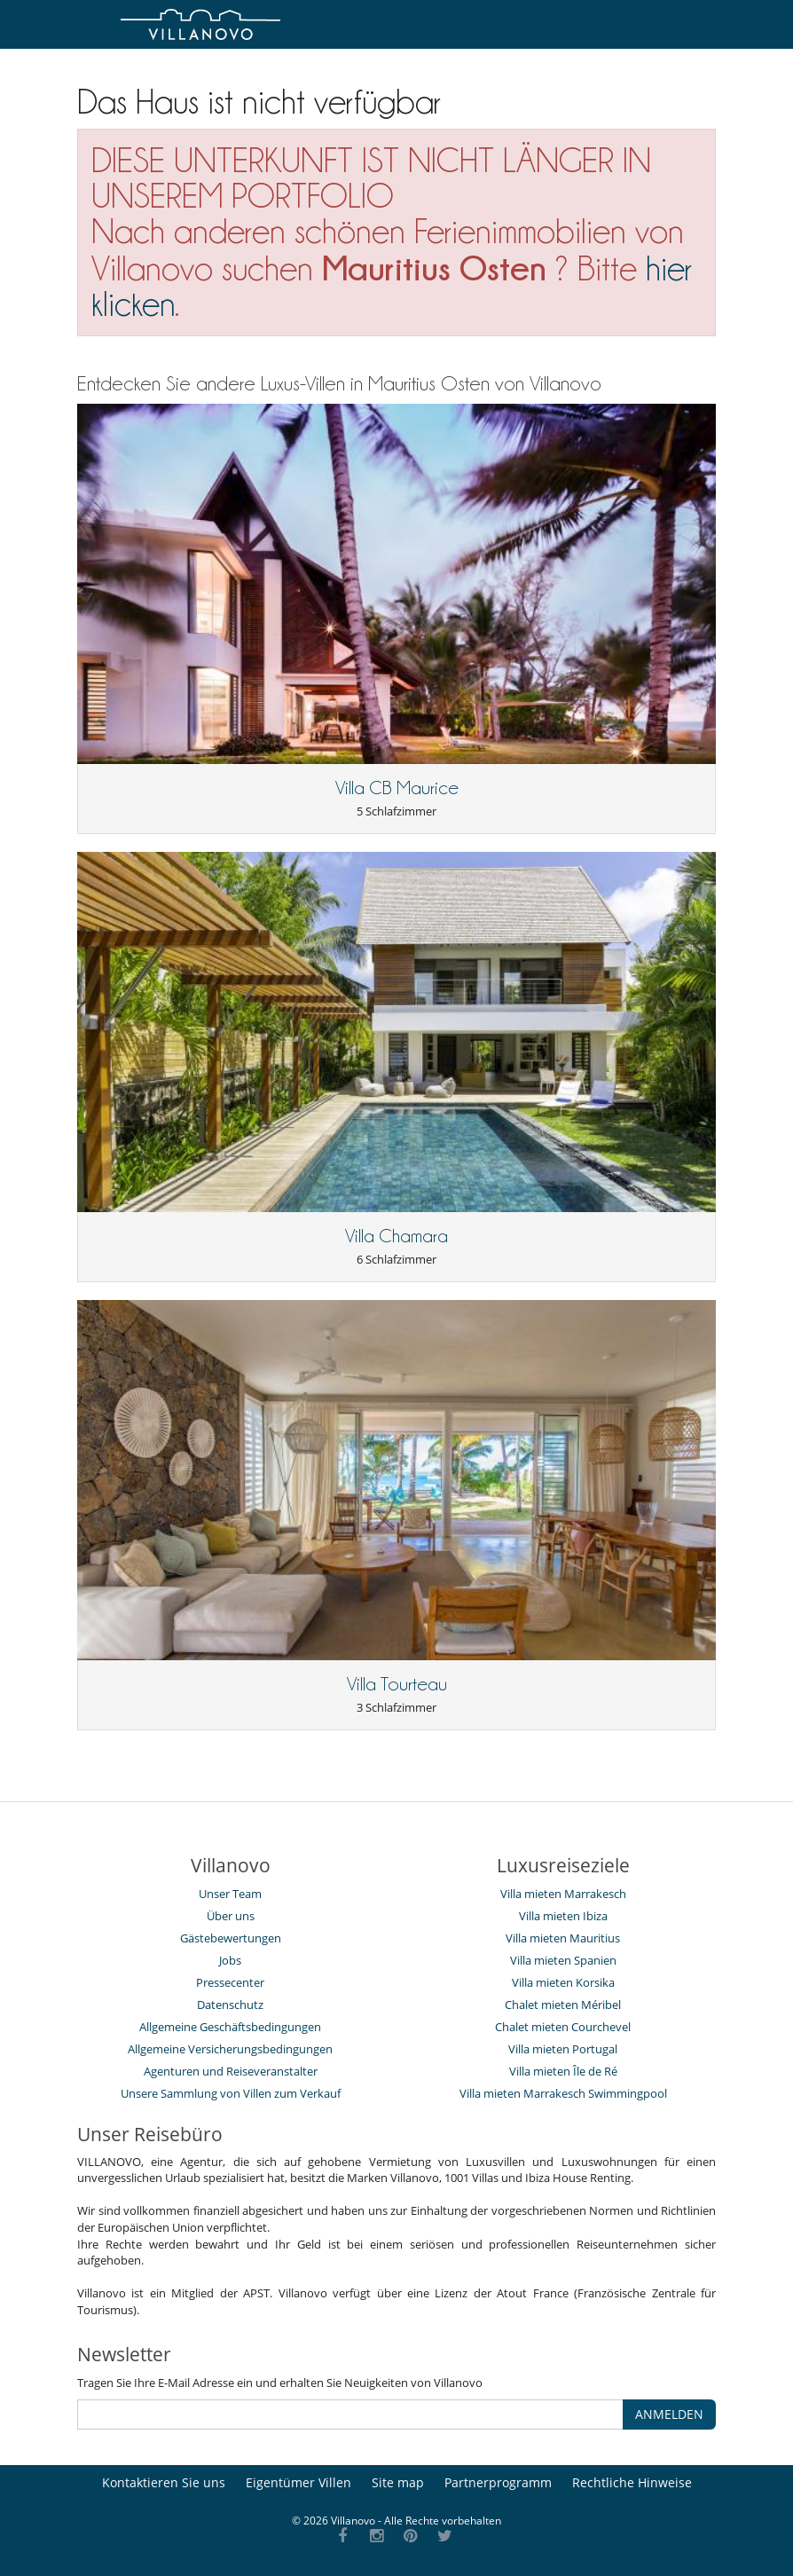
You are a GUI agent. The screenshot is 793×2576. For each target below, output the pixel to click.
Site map (398, 2482)
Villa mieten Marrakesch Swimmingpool (563, 2093)
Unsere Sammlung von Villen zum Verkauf (231, 2093)
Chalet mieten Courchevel (563, 2027)
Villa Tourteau (397, 1684)
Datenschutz (230, 2005)
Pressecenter (230, 1982)
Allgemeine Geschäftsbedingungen (230, 2027)
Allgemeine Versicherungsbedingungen (230, 2049)
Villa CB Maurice (397, 788)
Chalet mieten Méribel (563, 2005)
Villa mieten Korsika (563, 1982)
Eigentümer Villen (298, 2482)
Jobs (230, 1960)
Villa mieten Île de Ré (563, 2071)
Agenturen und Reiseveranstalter (231, 2071)
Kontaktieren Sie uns (163, 2482)
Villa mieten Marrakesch (563, 1894)
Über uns (231, 1916)
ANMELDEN (669, 2414)
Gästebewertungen (230, 1938)
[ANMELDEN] (350, 2414)
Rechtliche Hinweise (632, 2482)
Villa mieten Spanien (563, 1960)
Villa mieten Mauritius (563, 1938)
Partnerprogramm (498, 2482)
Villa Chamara (396, 1236)
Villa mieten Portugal (562, 2049)
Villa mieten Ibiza (563, 1916)
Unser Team (230, 1894)
